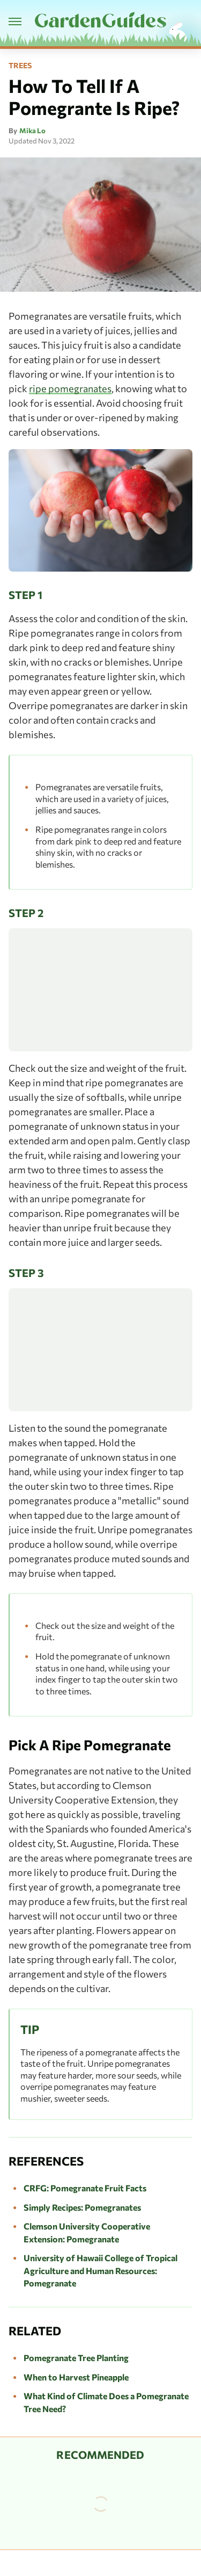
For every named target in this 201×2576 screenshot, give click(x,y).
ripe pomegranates (70, 388)
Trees (20, 65)
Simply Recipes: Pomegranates (82, 2207)
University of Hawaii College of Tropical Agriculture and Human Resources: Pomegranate (100, 2270)
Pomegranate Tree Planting (76, 2358)
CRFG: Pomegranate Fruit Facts (85, 2188)
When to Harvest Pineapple (76, 2377)
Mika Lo (32, 130)
